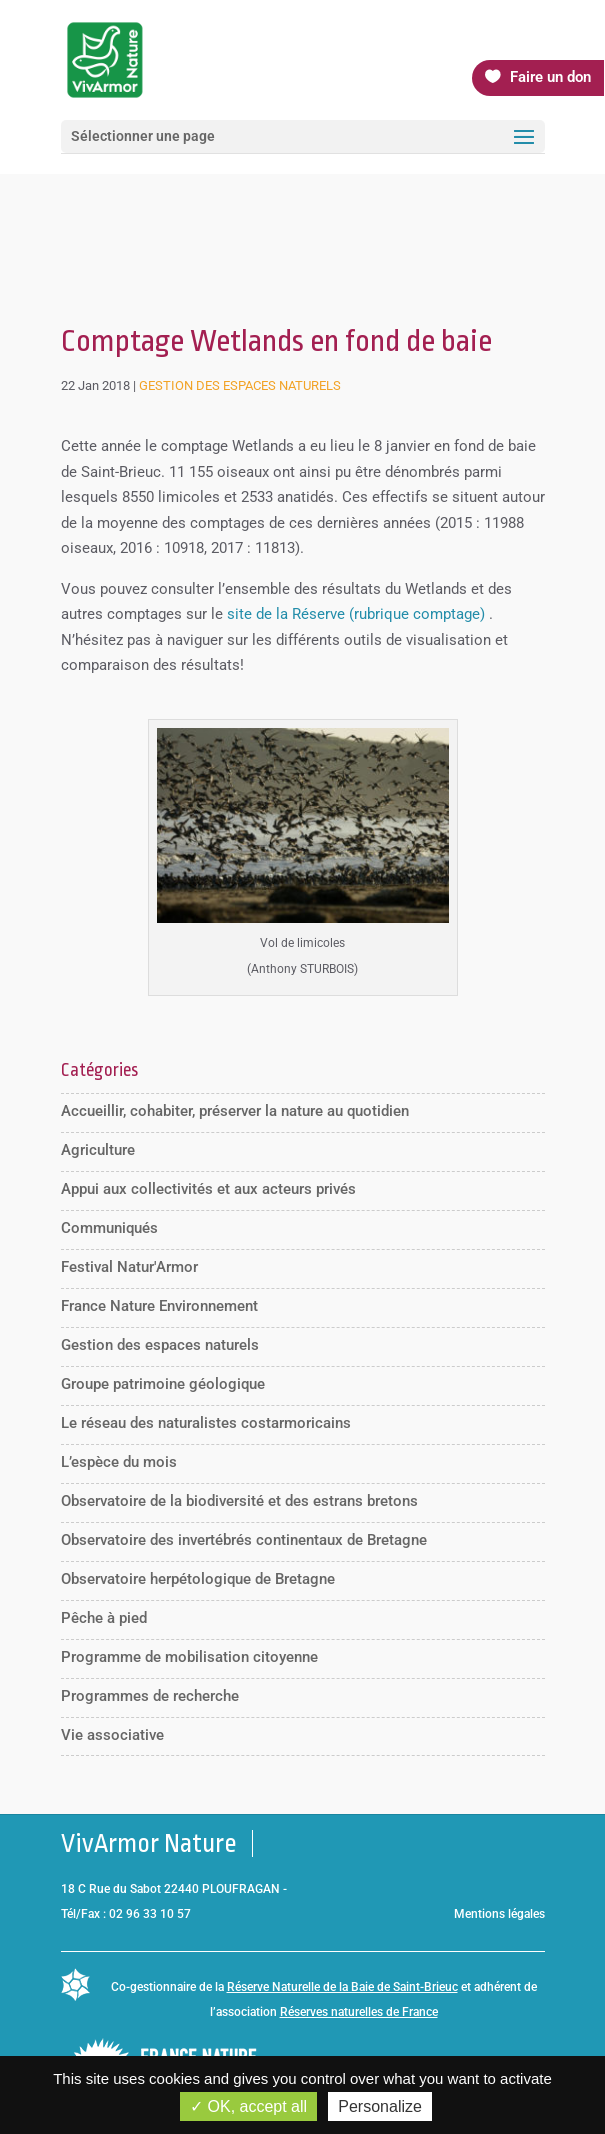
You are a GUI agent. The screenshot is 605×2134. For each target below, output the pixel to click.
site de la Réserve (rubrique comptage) (356, 614)
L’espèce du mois (119, 1462)
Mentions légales (499, 1914)
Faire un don (550, 77)
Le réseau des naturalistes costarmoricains (206, 1423)
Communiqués (109, 1228)
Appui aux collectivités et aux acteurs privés (208, 1189)
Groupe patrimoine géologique (163, 1384)
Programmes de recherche (150, 1696)
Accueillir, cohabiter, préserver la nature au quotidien (235, 1111)
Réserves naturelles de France (359, 2012)
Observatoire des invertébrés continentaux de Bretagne (244, 1540)
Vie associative (112, 1735)
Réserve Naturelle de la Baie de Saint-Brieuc (342, 1987)
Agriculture (98, 1150)
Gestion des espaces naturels (240, 385)
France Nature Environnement (159, 1306)
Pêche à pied (104, 1618)
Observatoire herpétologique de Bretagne (198, 1579)
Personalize (380, 2106)
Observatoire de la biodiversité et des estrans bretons (239, 1501)
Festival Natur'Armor (129, 1267)
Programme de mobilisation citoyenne (189, 1657)
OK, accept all (248, 2106)
